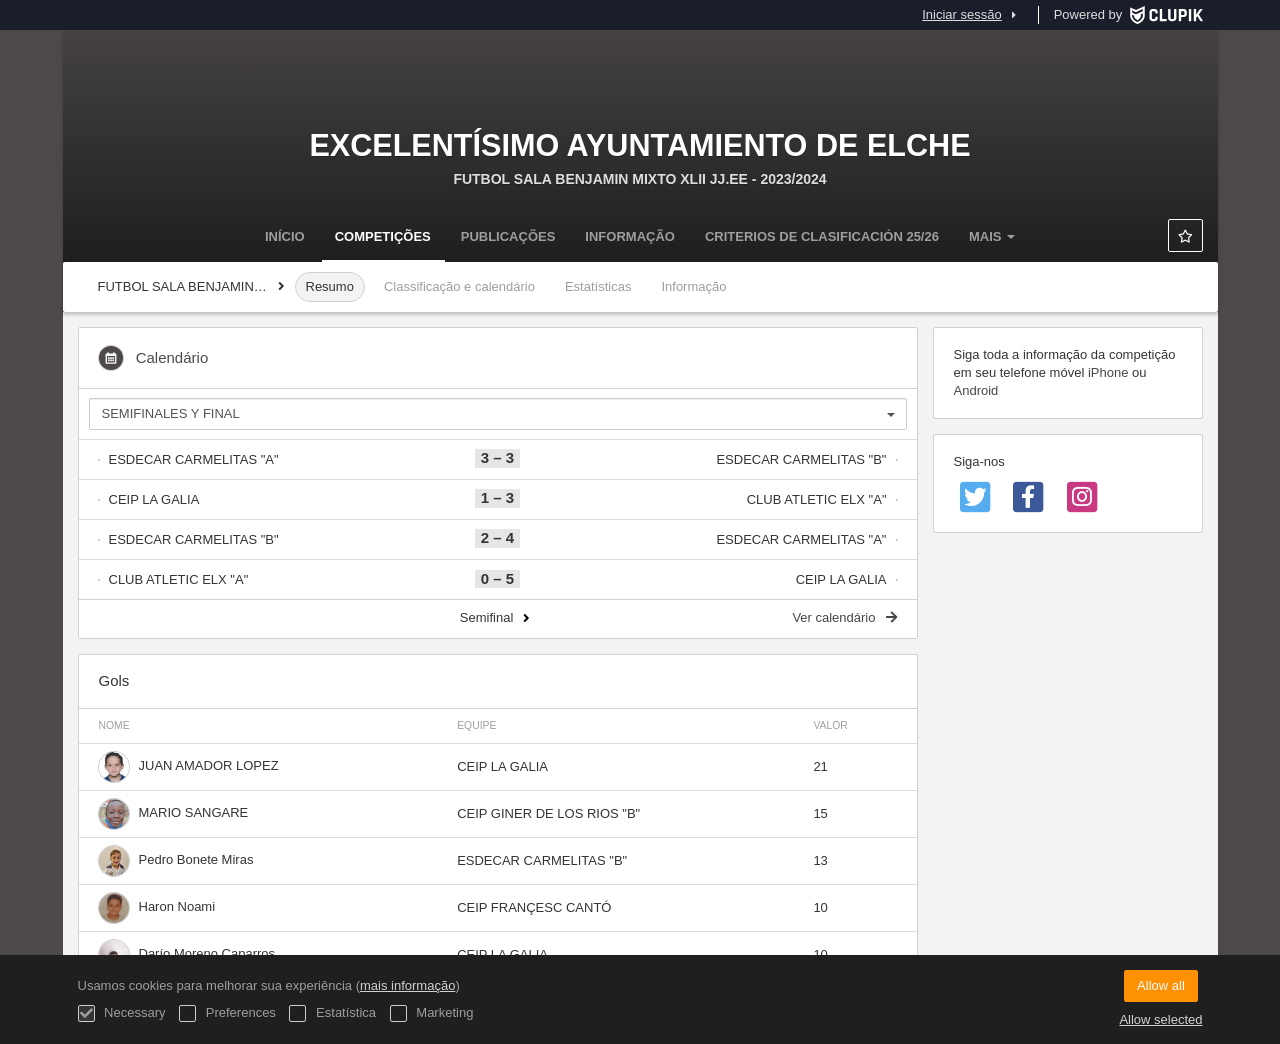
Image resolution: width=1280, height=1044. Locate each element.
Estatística (332, 1013)
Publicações (508, 236)
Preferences (227, 1013)
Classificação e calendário (459, 286)
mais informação (407, 985)
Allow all (1161, 985)
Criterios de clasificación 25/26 (822, 236)
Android (976, 390)
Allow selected (1160, 1019)
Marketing (432, 1013)
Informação (630, 236)
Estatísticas (598, 286)
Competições (383, 236)
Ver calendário (844, 617)
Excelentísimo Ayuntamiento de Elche (639, 145)
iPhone (1108, 372)
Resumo (330, 286)
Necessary (122, 1013)
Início (285, 236)
